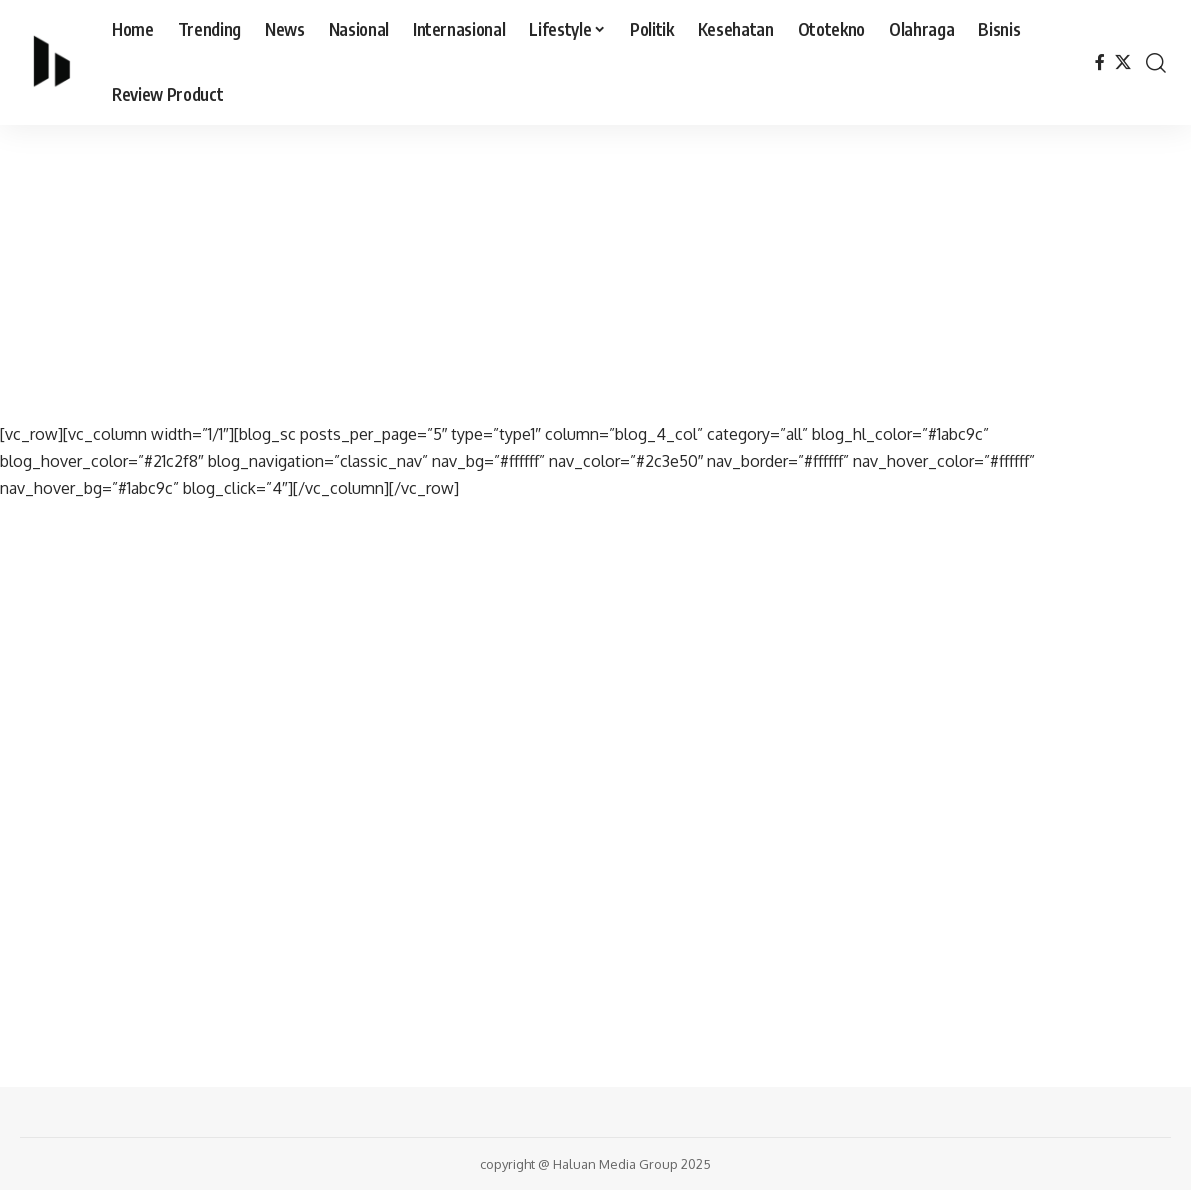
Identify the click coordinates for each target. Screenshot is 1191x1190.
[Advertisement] (595, 273)
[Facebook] (1100, 62)
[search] (1156, 63)
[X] (1123, 62)
